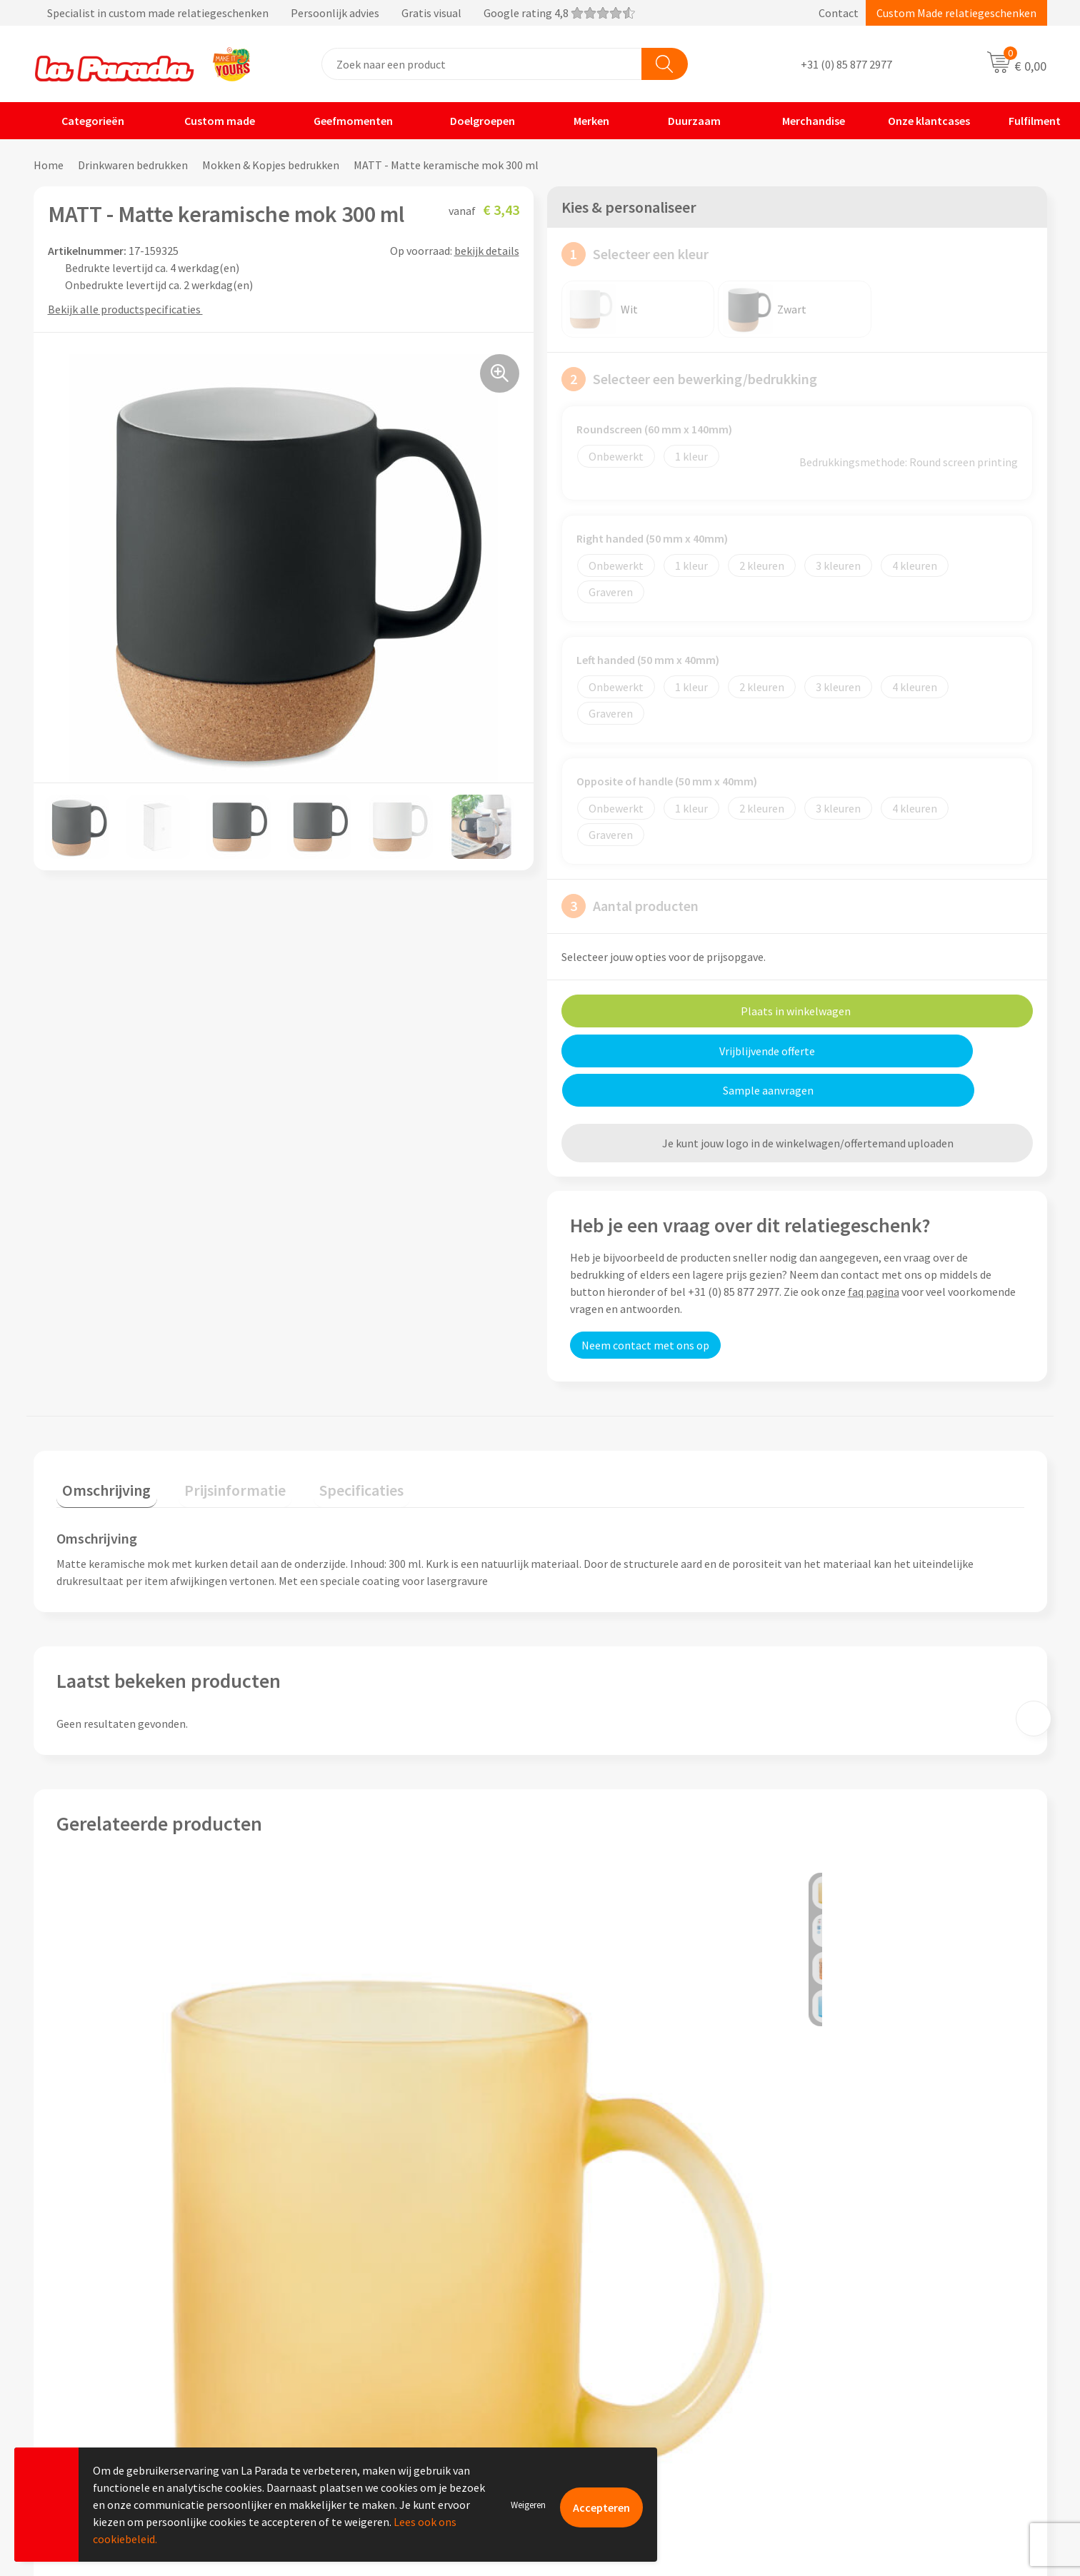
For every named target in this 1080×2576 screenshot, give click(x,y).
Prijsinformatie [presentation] (217, 1445)
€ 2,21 (347, 2156)
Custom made (209, 121)
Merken (582, 121)
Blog (821, 2420)
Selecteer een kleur (635, 254)
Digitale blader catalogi (867, 2397)
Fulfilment (1026, 121)
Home (49, 165)
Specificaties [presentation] (331, 1445)
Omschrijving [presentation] (100, 1445)
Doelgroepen (474, 121)
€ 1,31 (589, 2156)
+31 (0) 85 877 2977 (846, 64)
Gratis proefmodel (603, 2332)
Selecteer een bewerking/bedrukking (689, 379)
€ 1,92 (105, 2156)
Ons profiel (333, 2311)
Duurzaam (685, 121)
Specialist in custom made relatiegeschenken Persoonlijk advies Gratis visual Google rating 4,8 (334, 13)
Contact (839, 13)
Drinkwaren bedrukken (133, 165)
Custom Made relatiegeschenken (956, 13)
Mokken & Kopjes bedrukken (270, 165)
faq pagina (873, 1252)
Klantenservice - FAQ (608, 2311)
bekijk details (486, 250)
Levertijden (585, 2376)
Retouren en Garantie (611, 2397)
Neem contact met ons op (645, 1306)
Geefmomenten (344, 121)
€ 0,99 (831, 2156)
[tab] (100, 1448)
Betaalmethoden (600, 2420)
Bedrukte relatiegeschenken (878, 2376)
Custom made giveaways (869, 2311)
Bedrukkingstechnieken (867, 2355)
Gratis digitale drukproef (618, 2355)
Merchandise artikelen (863, 2332)
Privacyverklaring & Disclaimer (380, 2397)
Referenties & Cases (355, 2332)
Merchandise (803, 121)
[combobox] (481, 64)
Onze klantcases (918, 121)
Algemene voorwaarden (364, 2376)
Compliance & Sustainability (375, 2355)
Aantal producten (630, 906)
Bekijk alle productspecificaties (129, 309)
